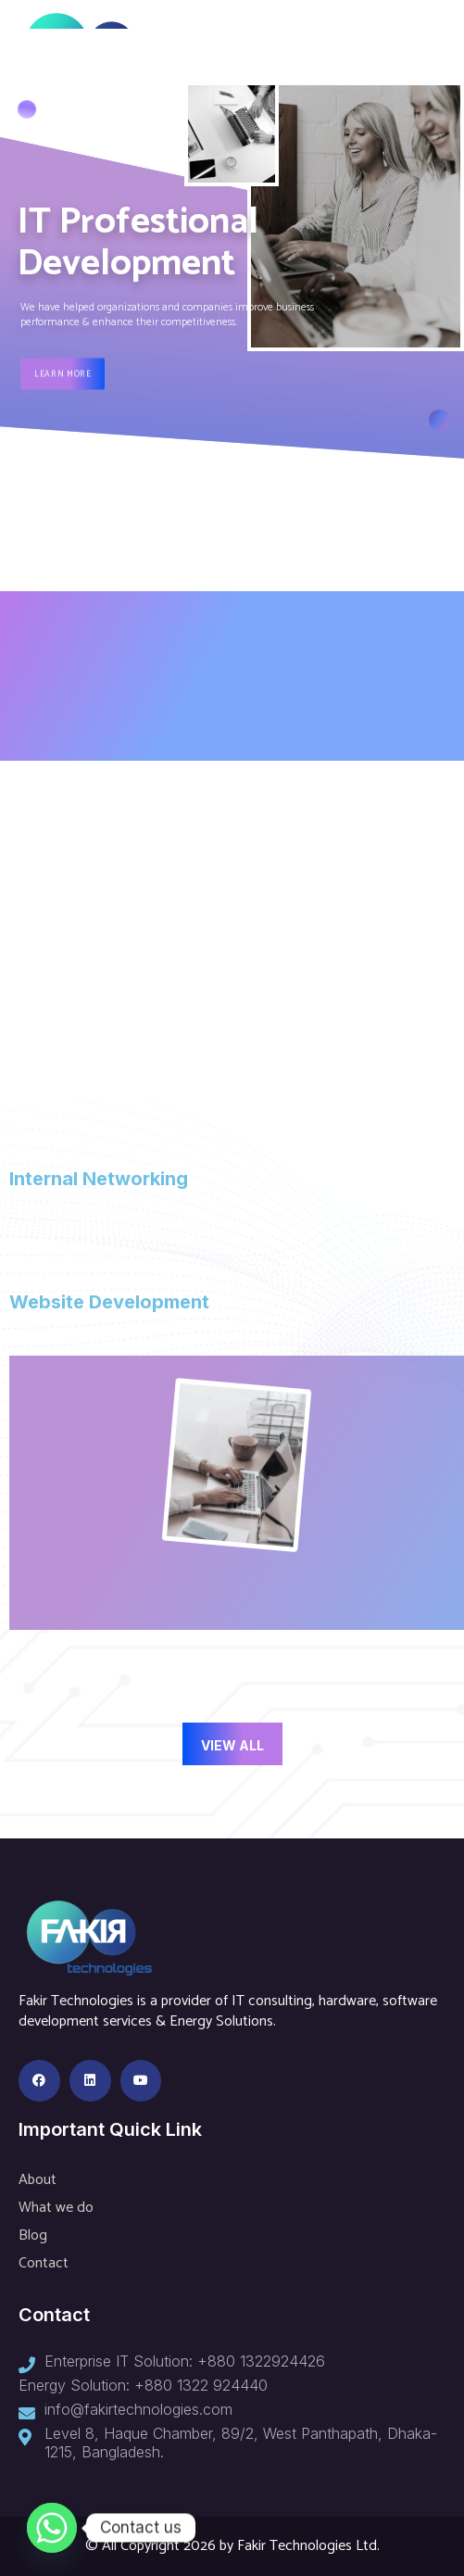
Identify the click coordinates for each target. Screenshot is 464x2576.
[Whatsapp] (52, 2528)
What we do (56, 2207)
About (37, 2179)
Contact (44, 2263)
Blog (33, 2235)
